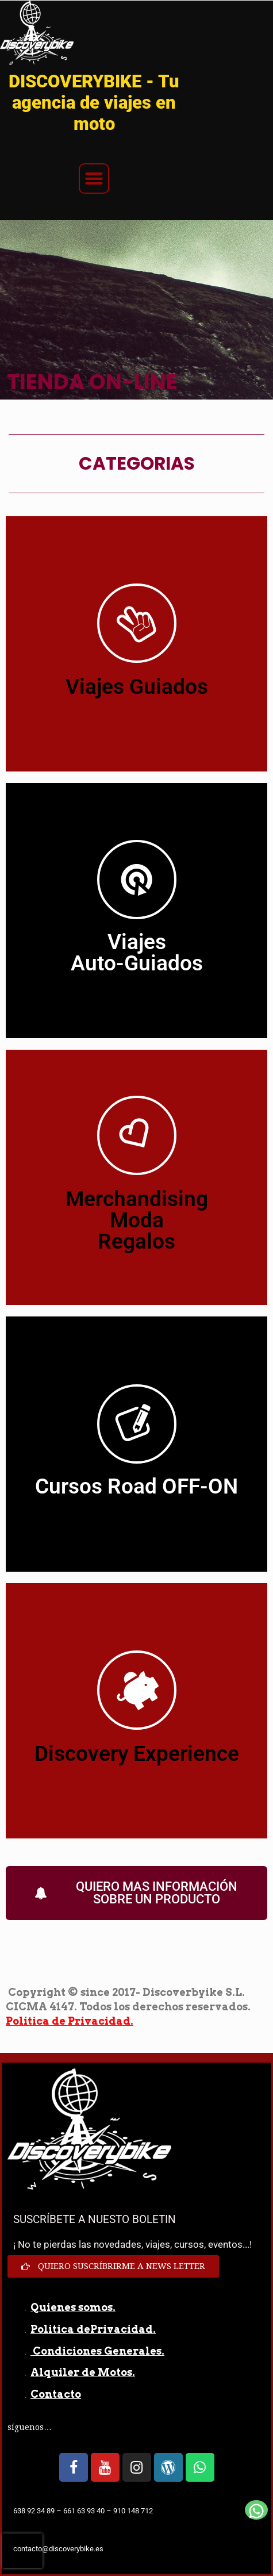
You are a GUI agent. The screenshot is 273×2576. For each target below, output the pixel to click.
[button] (94, 178)
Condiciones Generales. (97, 2351)
